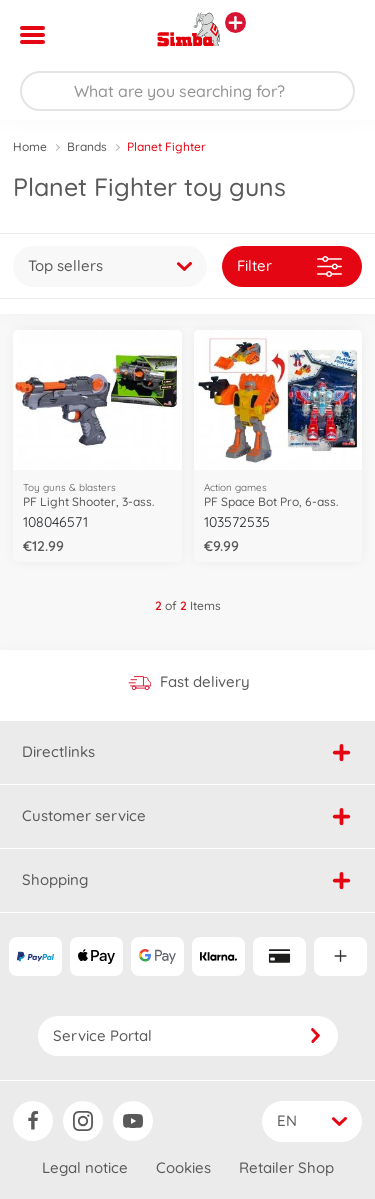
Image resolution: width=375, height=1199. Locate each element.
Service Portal (188, 1035)
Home (30, 146)
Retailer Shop (286, 1167)
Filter (289, 266)
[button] (331, 35)
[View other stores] (235, 22)
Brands (87, 146)
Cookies (183, 1167)
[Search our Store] (187, 91)
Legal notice (85, 1167)
